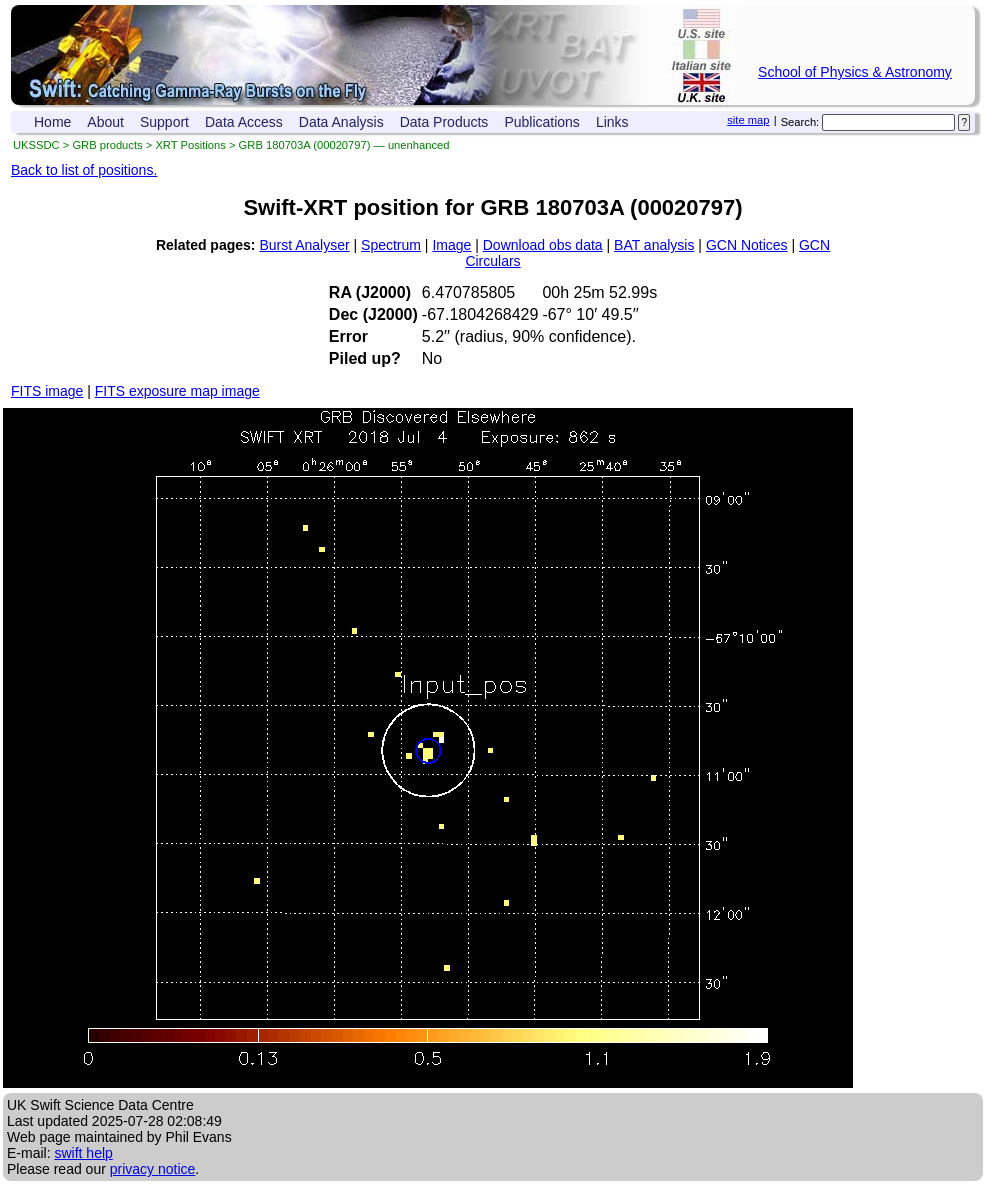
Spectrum (391, 245)
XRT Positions (190, 145)
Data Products (444, 122)
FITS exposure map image (177, 391)
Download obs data (543, 245)
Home (52, 122)
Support (164, 122)
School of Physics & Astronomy (855, 72)
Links (612, 122)
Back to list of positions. (84, 170)
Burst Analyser (304, 245)
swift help (83, 1153)
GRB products (107, 145)
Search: (800, 122)
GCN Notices (747, 245)
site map (748, 120)
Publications (542, 122)
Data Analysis (341, 122)
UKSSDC (36, 145)
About (105, 122)
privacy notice (153, 1169)
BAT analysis (654, 245)
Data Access (244, 122)
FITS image (47, 391)
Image (451, 245)
